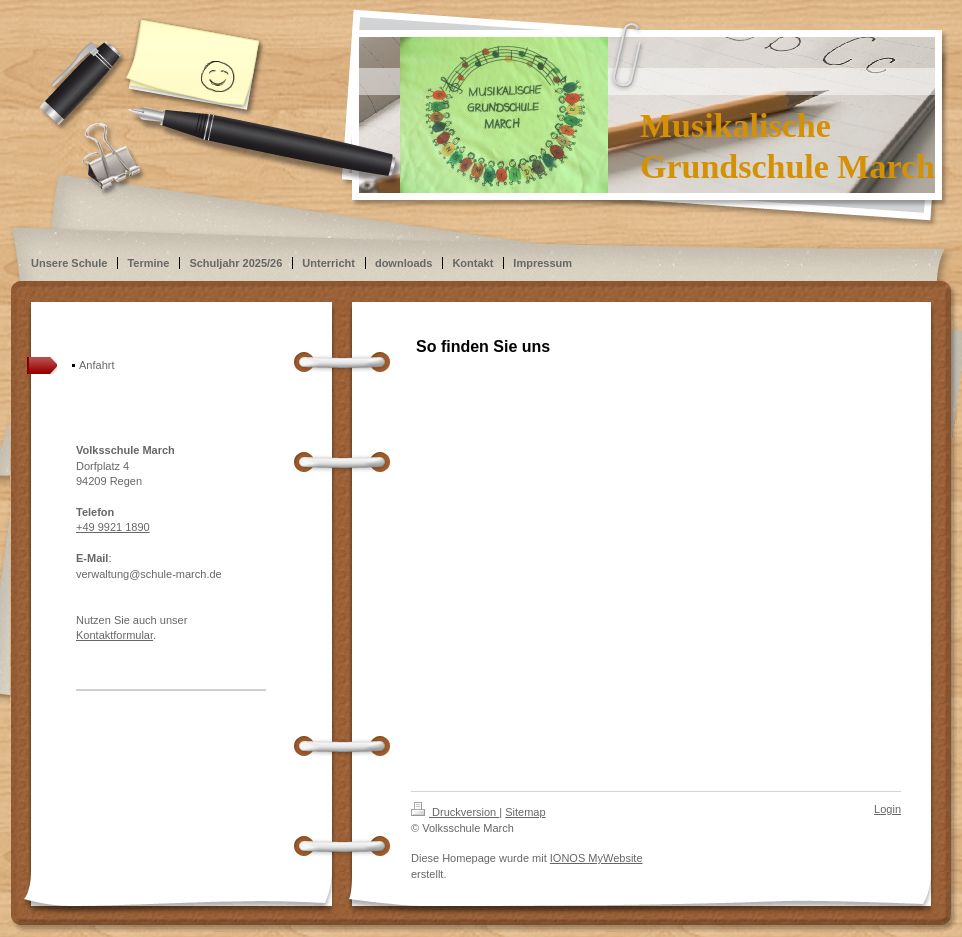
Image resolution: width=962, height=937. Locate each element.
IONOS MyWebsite (596, 858)
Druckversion (455, 812)
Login (887, 809)
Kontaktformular (114, 635)
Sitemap (525, 812)
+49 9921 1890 (113, 527)
